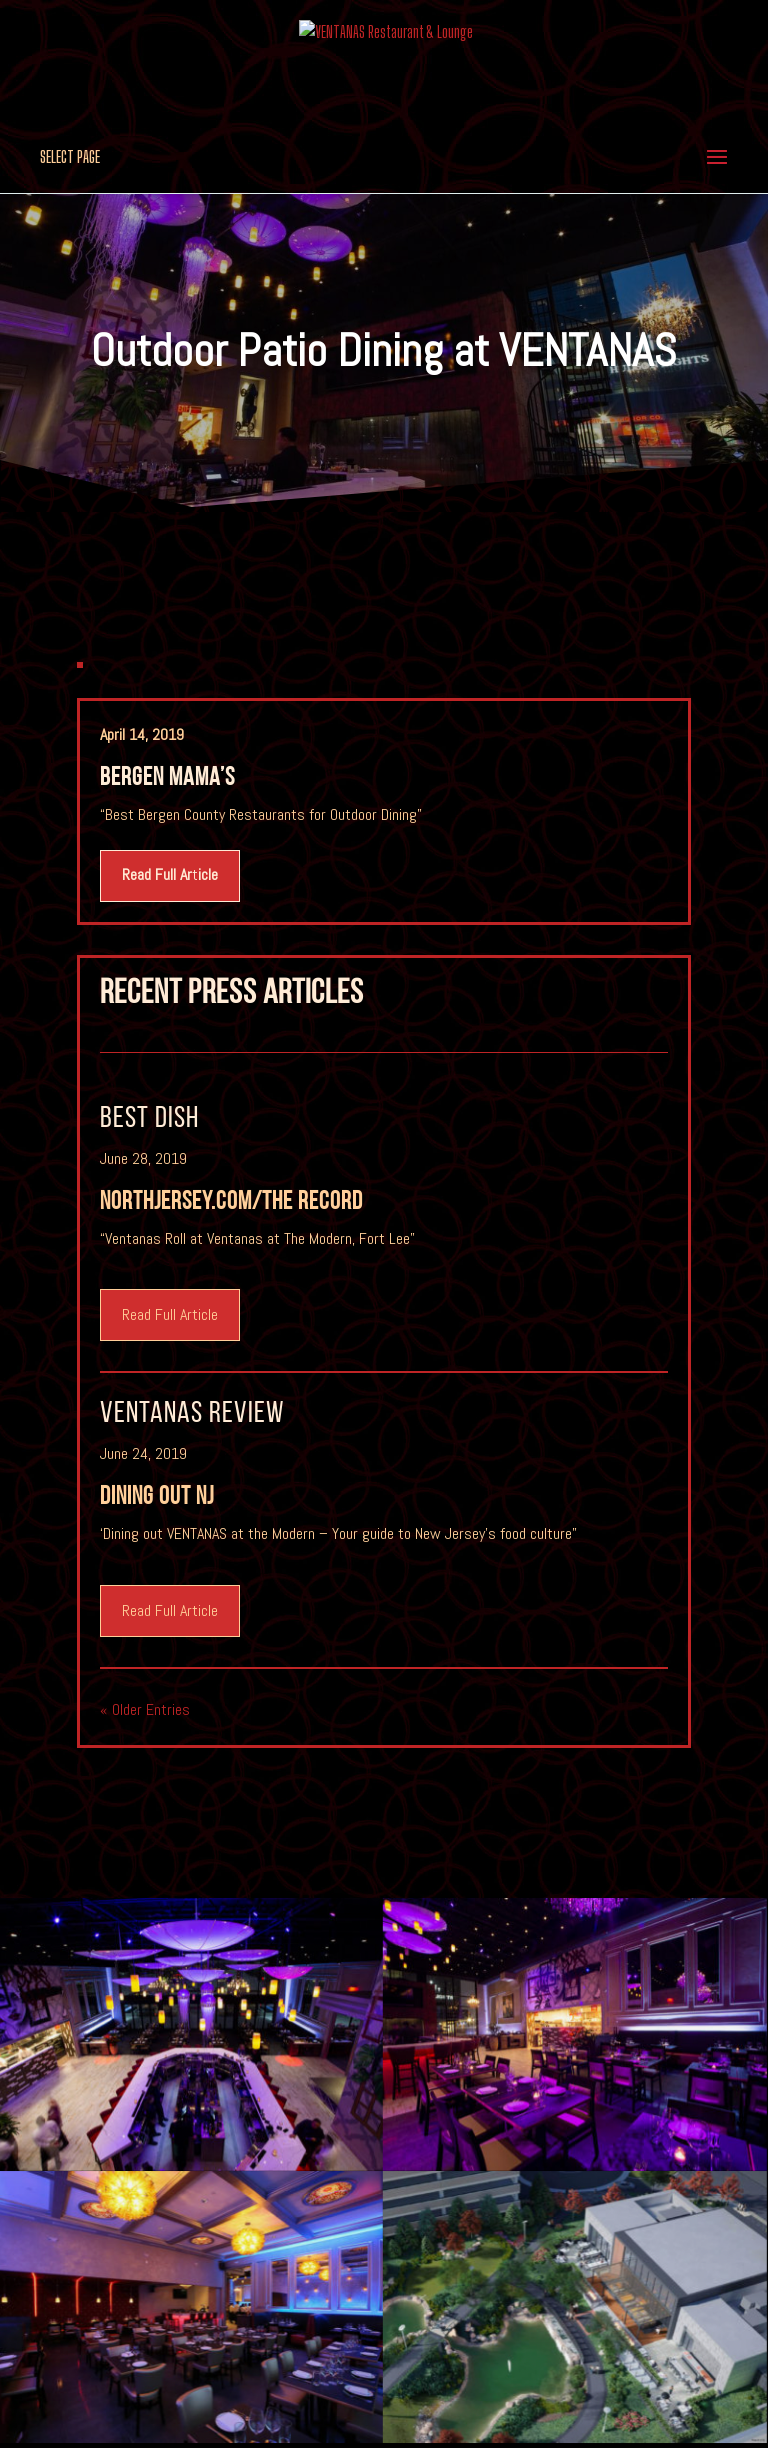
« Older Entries (145, 1709)
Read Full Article (170, 1314)
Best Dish (149, 1119)
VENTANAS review (192, 1414)
